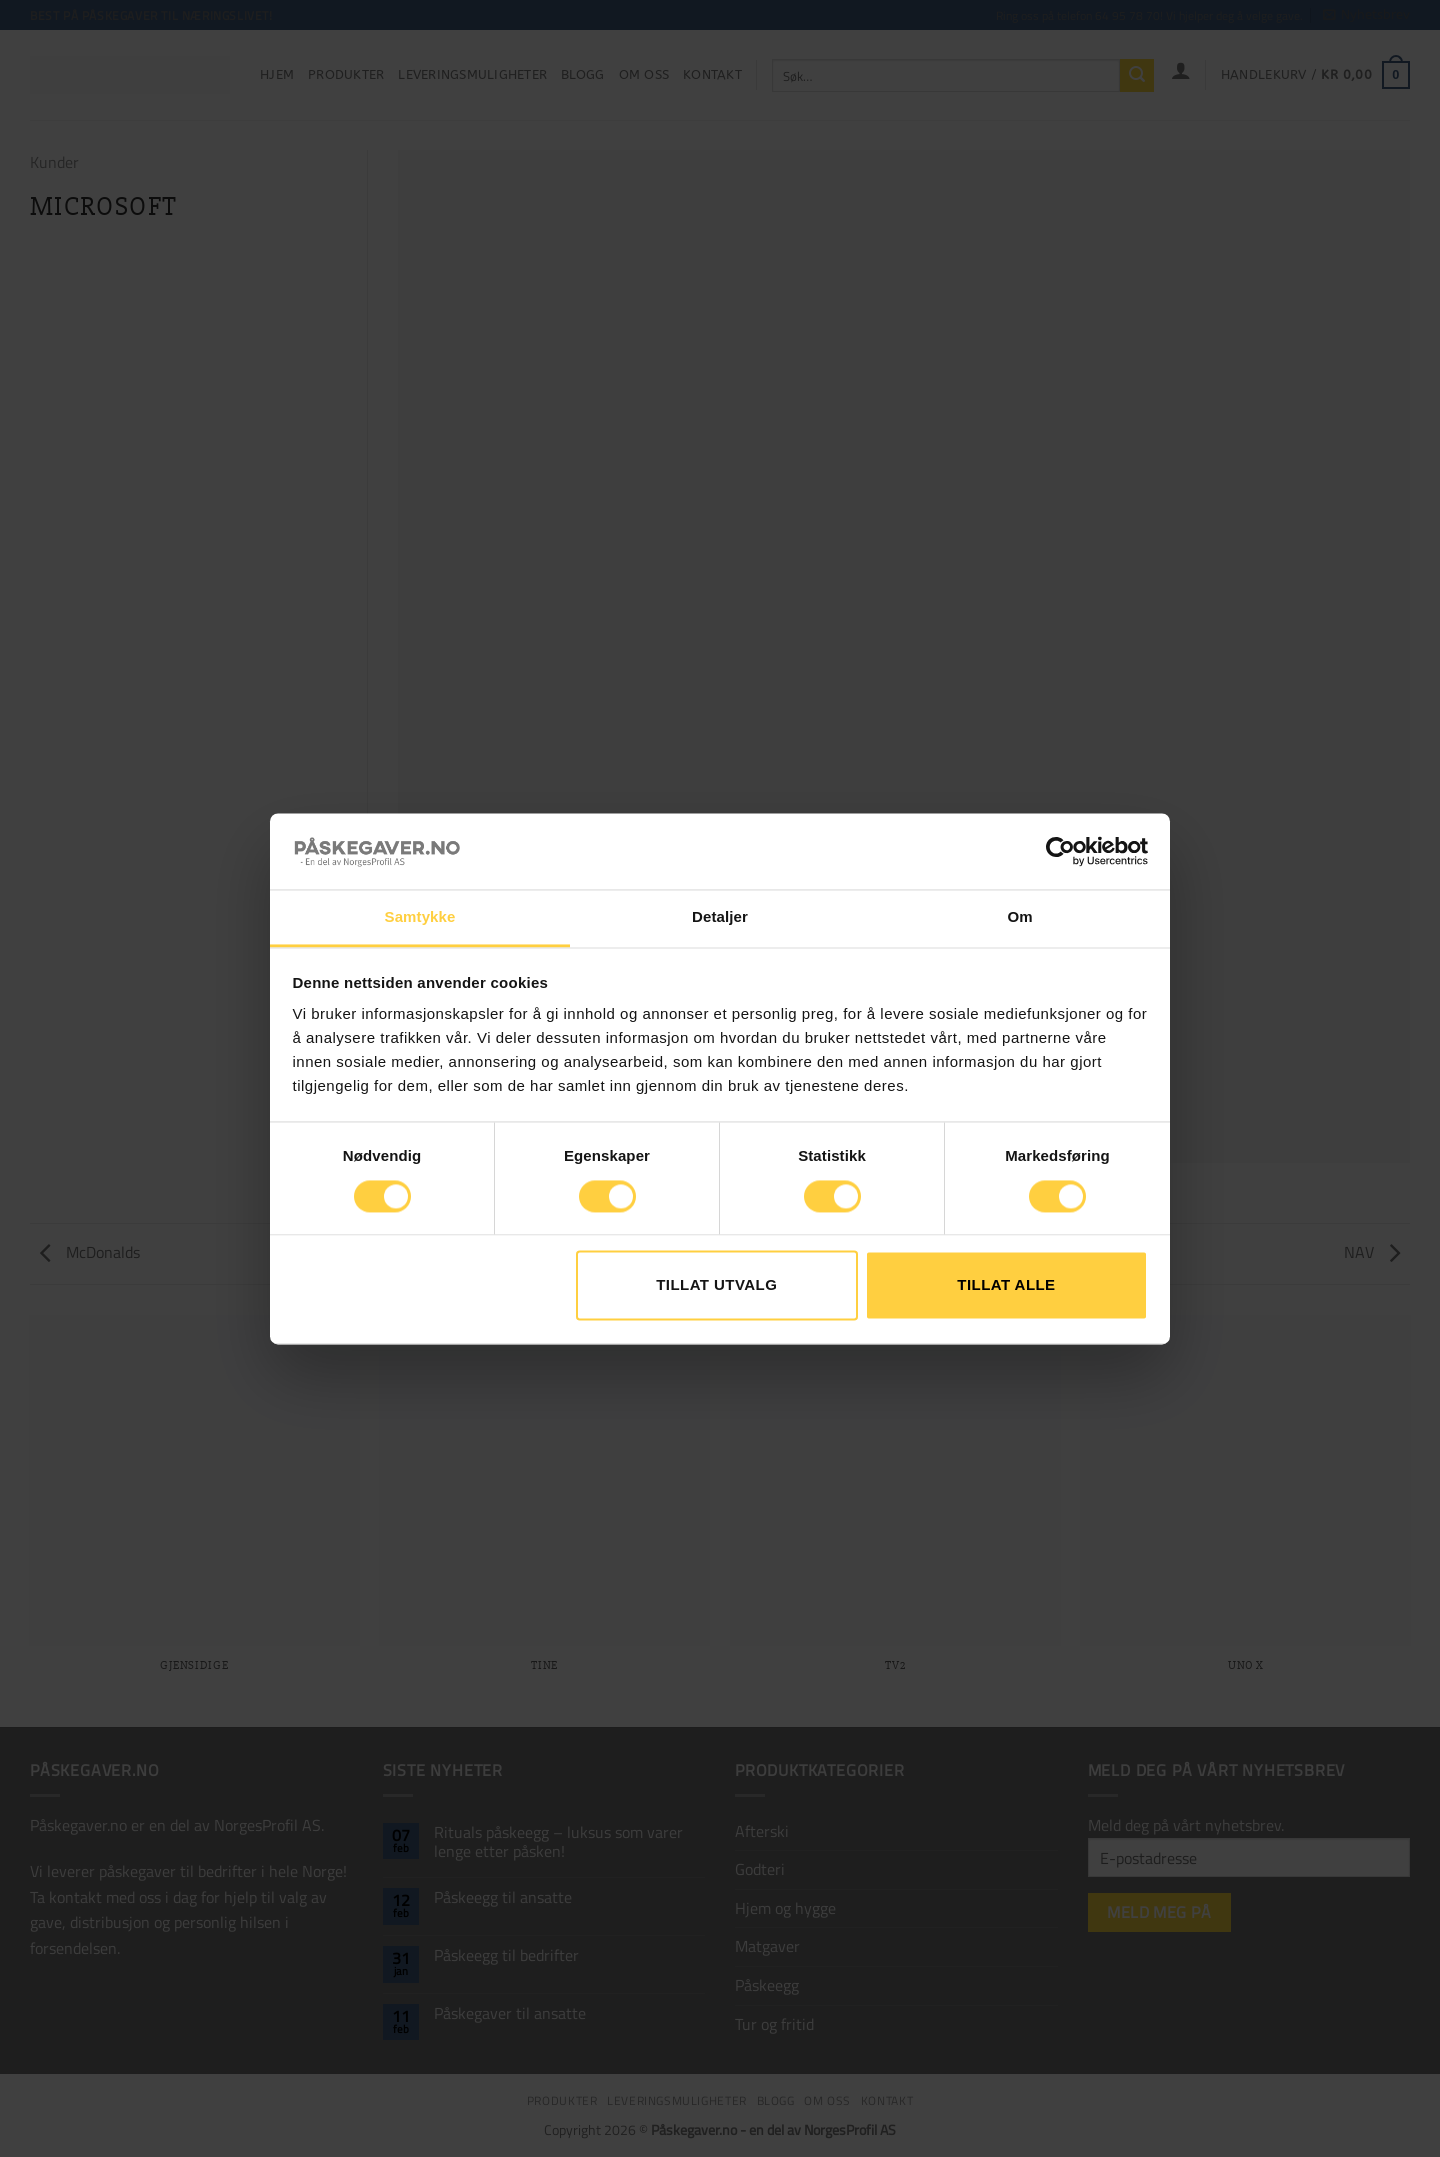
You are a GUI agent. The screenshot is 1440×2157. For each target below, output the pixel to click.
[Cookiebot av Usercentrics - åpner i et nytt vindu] (1060, 851)
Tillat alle (1006, 1285)
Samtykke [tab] (420, 917)
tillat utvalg (716, 1285)
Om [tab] (1019, 917)
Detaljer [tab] (720, 917)
